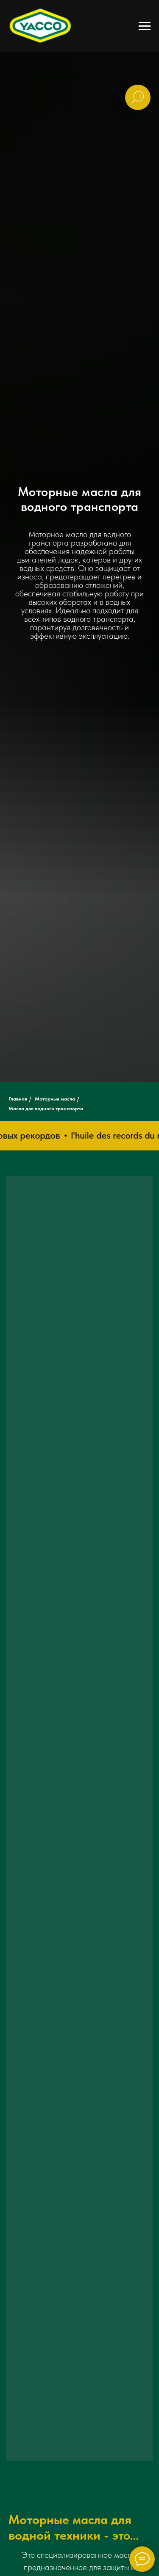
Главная (17, 1099)
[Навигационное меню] (145, 26)
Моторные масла (55, 1099)
